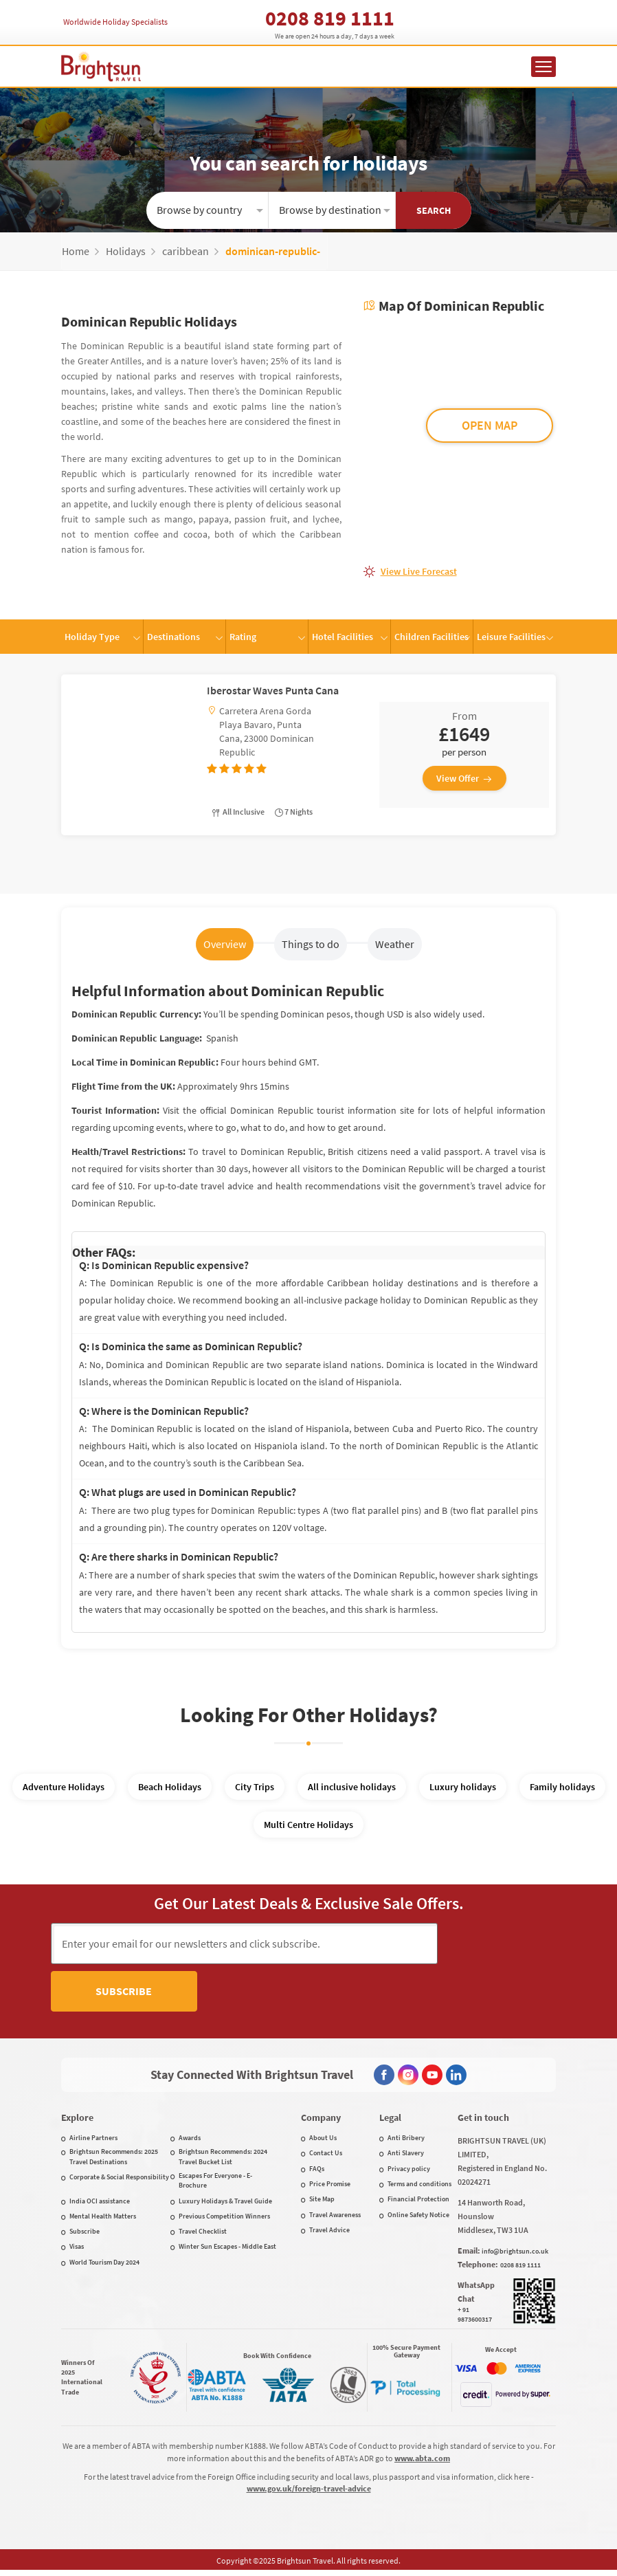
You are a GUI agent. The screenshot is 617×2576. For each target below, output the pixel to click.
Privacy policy (409, 2171)
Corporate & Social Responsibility (119, 2179)
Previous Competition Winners (224, 2218)
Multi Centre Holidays (308, 1824)
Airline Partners (93, 2140)
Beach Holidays (169, 1787)
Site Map (322, 2201)
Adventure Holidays (63, 1787)
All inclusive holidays (352, 1787)
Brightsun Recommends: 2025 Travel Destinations (113, 2159)
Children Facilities (431, 636)
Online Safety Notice (418, 2217)
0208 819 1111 (329, 18)
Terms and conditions (419, 2186)
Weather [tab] (394, 944)
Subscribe (501, 1943)
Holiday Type (92, 636)
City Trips (254, 1787)
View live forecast (419, 571)
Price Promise (329, 2186)
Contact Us (325, 2155)
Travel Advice (329, 2232)
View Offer (464, 778)
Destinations (173, 636)
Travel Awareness (335, 2217)
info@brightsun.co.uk (515, 2253)
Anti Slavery (406, 2155)
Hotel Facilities (342, 636)
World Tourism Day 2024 (104, 2264)
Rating (242, 636)
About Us (323, 2140)
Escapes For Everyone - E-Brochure (215, 2183)
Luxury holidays (462, 1787)
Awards (190, 2140)
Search (433, 210)
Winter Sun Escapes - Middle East (227, 2249)
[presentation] (308, 2000)
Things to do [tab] (310, 944)
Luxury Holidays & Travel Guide (225, 2203)
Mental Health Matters (102, 2218)
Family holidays (562, 1787)
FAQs (316, 2171)
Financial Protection (418, 2201)
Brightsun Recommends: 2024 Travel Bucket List (223, 2159)
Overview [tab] (224, 944)
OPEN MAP (489, 425)
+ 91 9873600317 (475, 2317)
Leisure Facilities (511, 636)
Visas (76, 2249)
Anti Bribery (406, 2140)
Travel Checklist (203, 2234)
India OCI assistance (99, 2203)
